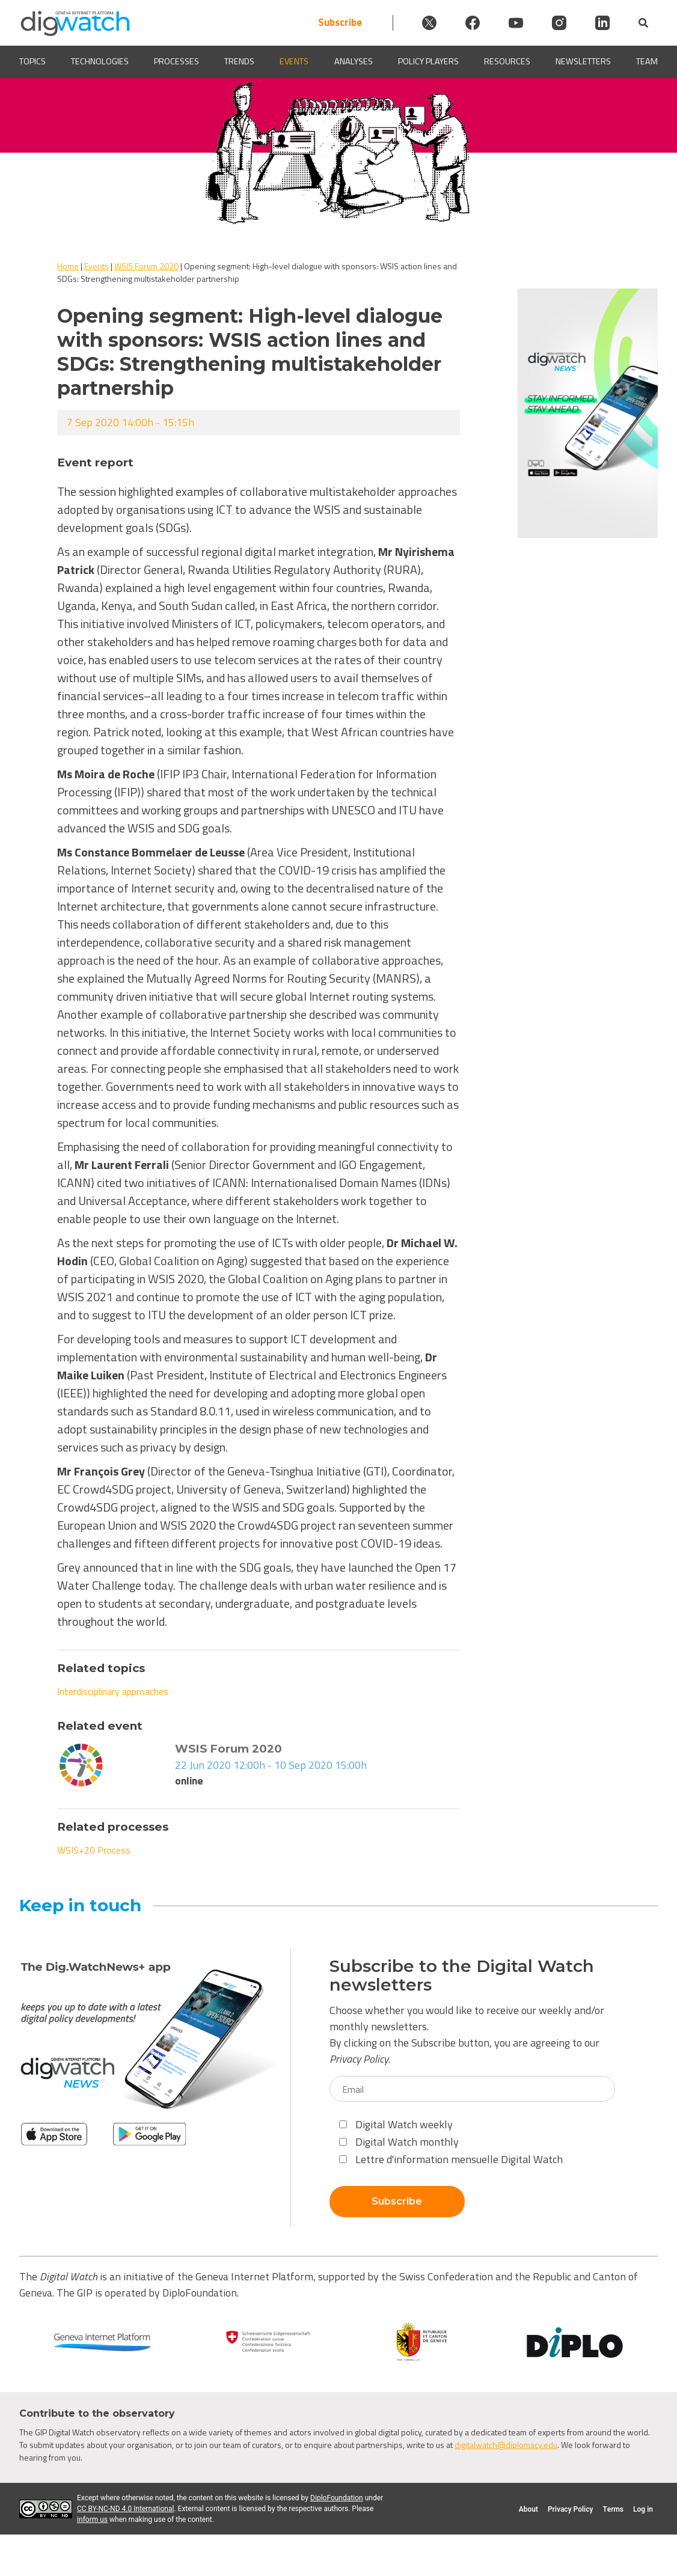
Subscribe (340, 22)
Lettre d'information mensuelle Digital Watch (451, 2159)
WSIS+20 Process (93, 1850)
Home (68, 266)
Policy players (428, 61)
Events (294, 61)
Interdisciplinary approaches (112, 1691)
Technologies (100, 61)
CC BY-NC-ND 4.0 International (125, 2508)
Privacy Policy (358, 2059)
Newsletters (583, 61)
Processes (176, 61)
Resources (507, 61)
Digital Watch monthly (399, 2142)
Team (647, 61)
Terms (612, 2509)
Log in (643, 2509)
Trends (239, 61)
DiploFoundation (336, 2497)
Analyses (353, 61)
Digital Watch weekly (396, 2124)
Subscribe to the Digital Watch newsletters (461, 1975)
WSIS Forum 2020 (146, 266)
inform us (92, 2519)
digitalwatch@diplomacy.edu (506, 2444)
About (528, 2509)
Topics (32, 61)
